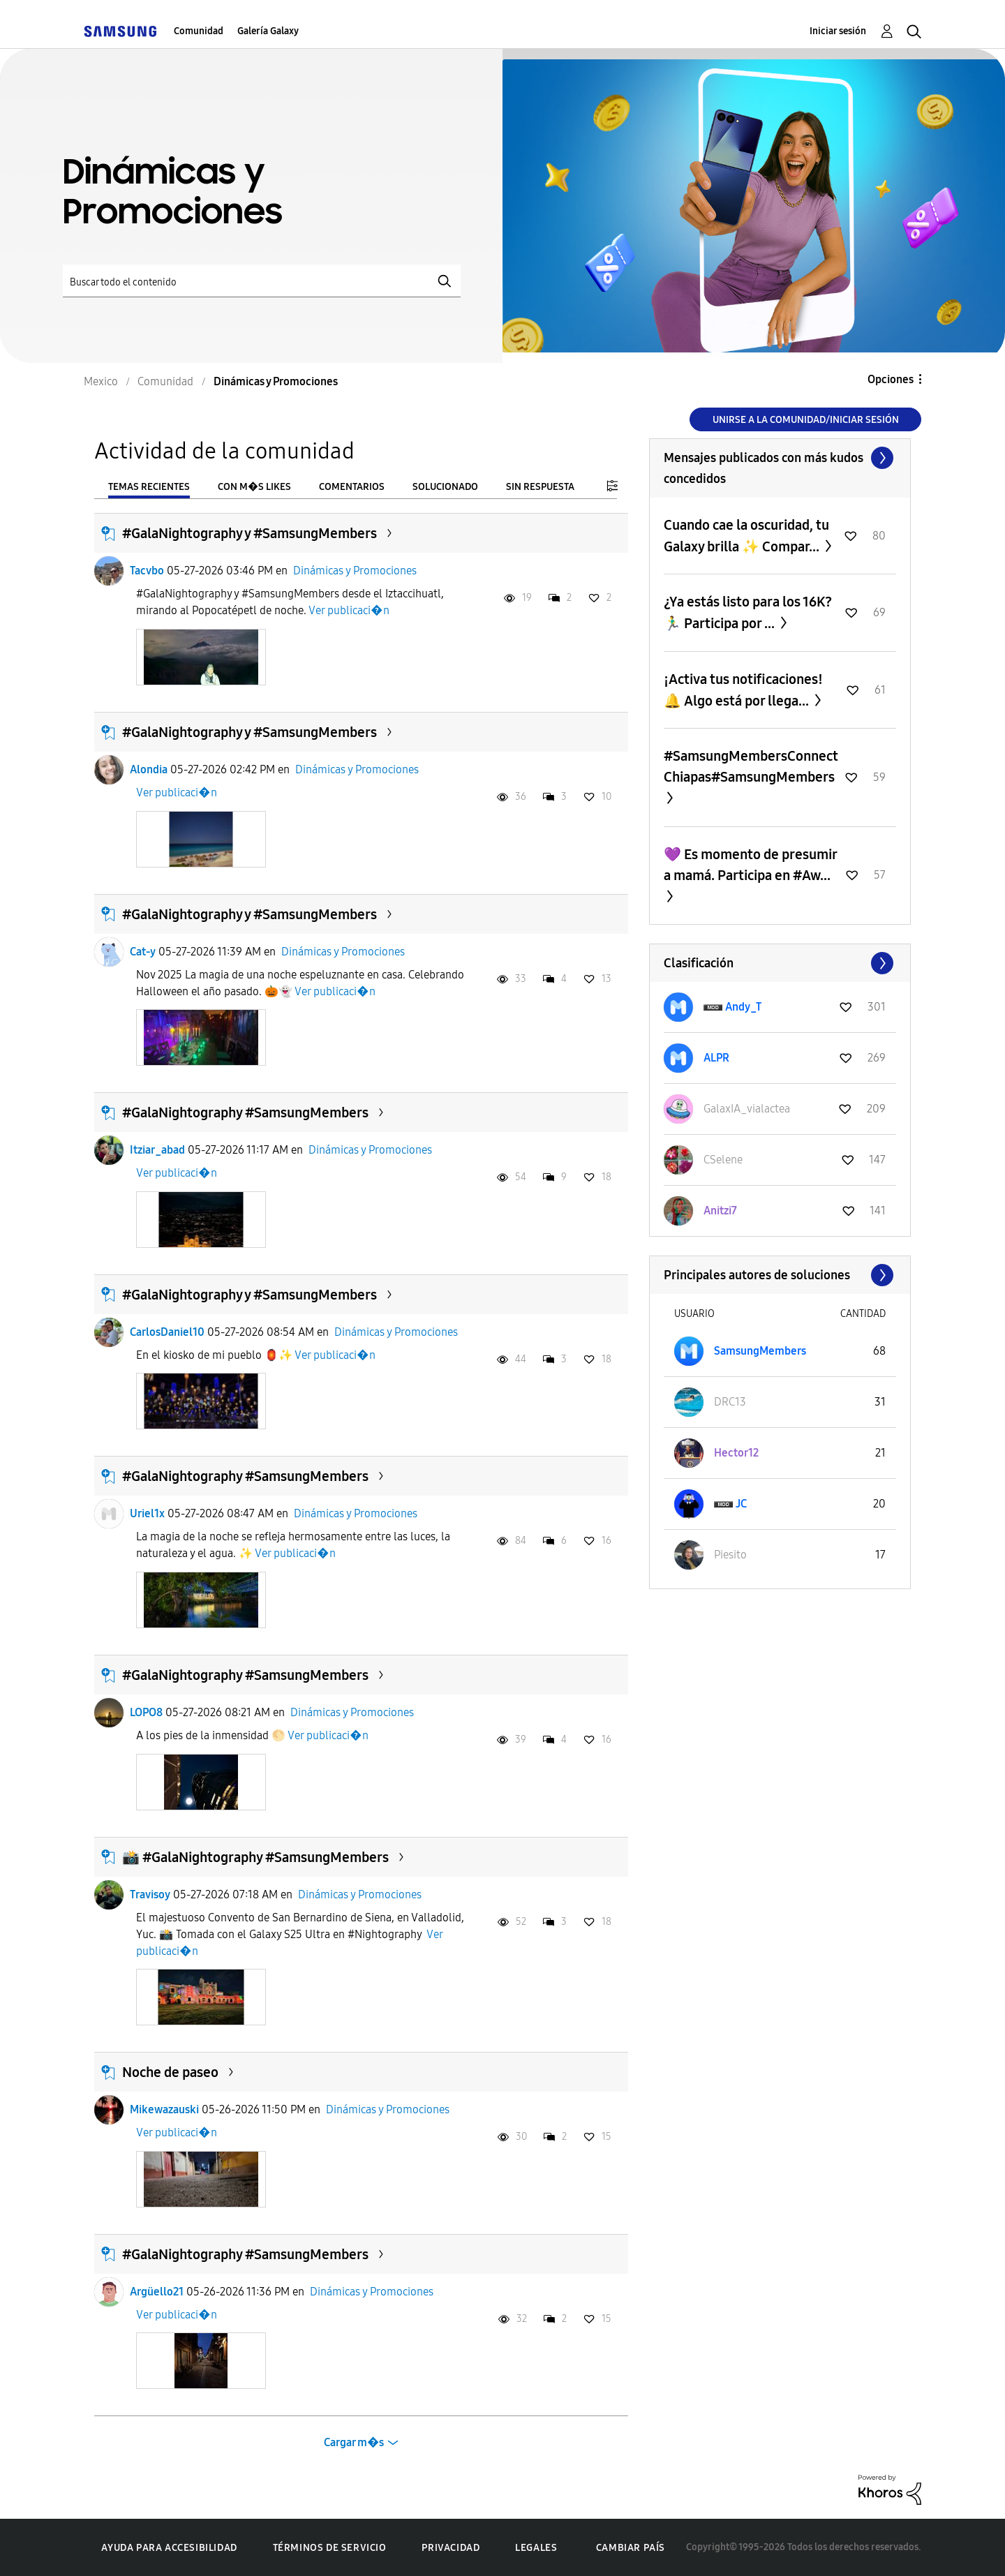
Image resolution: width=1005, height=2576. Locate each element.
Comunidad (198, 31)
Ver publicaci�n (348, 610)
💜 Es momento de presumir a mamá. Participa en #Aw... (750, 865)
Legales (536, 2548)
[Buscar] (262, 281)
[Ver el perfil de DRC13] (730, 1401)
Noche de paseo (170, 2072)
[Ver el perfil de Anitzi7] (720, 1210)
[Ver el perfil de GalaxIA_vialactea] (747, 1108)
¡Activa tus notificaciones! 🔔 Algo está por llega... (743, 690)
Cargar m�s (354, 2442)
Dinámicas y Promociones (355, 570)
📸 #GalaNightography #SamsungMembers (255, 1857)
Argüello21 (157, 2291)
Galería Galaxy (268, 31)
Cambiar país (630, 2548)
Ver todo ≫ (780, 458)
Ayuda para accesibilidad (169, 2548)
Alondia (149, 769)
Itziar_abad (157, 1149)
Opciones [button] (891, 379)
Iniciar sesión (838, 31)
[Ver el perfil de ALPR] (716, 1057)
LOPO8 (146, 1712)
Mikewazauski (164, 2109)
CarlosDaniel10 (167, 1332)
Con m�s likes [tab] (254, 487)
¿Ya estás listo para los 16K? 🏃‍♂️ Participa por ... (748, 612)
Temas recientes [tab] (149, 487)
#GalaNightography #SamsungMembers (245, 1112)
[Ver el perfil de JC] (741, 1503)
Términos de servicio (330, 2548)
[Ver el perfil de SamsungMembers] (760, 1350)
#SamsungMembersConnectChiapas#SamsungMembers (751, 766)
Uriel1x (147, 1513)
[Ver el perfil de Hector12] (736, 1452)
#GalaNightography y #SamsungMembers (249, 533)
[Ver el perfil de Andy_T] (743, 1006)
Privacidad (450, 2548)
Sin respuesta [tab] (540, 487)
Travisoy (150, 1894)
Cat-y (143, 951)
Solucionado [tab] (445, 487)
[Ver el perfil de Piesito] (730, 1554)
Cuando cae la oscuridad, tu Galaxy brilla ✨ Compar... (746, 535)
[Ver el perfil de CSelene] (723, 1159)
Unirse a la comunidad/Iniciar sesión (806, 420)
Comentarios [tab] (352, 487)
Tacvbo (147, 570)
